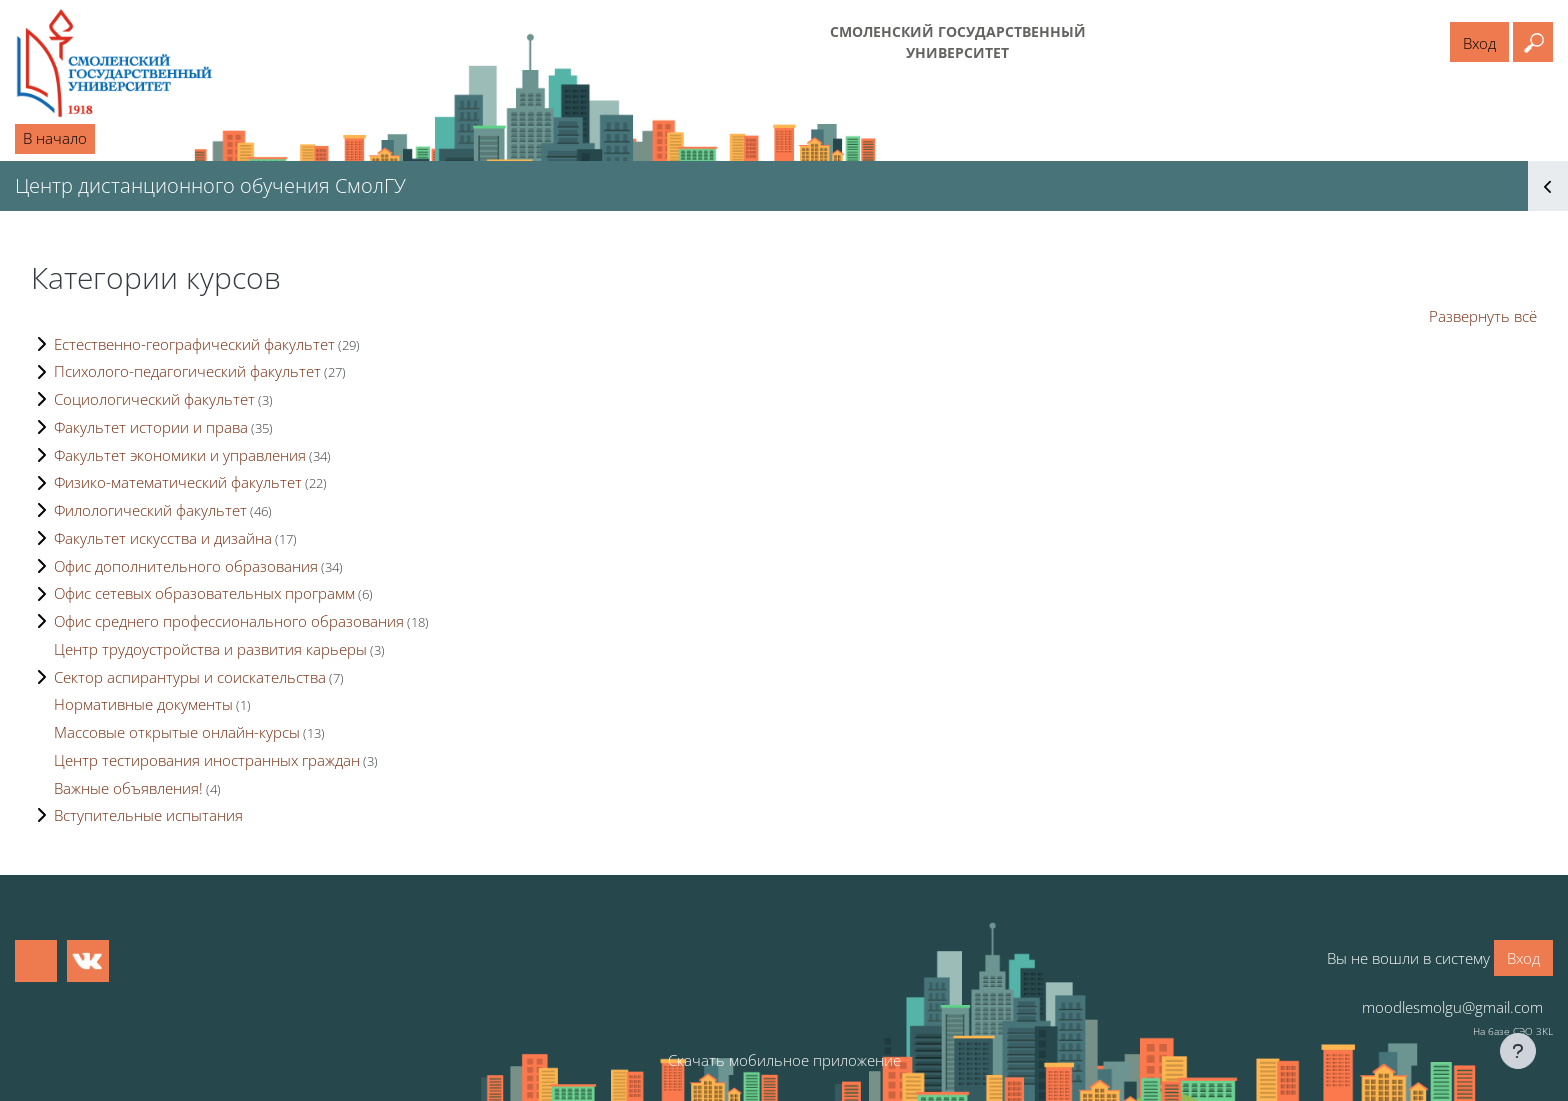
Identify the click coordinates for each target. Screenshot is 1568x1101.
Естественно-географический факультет (194, 344)
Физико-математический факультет (178, 482)
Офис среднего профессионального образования (229, 621)
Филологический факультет (150, 510)
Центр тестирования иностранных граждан (207, 760)
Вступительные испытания (148, 815)
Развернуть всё (1483, 316)
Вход (1479, 43)
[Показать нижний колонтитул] (1518, 1051)
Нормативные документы (143, 704)
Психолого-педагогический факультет (187, 371)
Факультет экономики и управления (180, 455)
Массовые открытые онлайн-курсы (177, 732)
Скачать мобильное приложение (784, 1060)
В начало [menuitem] (55, 138)
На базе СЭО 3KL (1513, 1031)
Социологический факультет (154, 399)
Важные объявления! (128, 788)
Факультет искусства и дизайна (163, 538)
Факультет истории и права (151, 427)
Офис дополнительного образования (186, 566)
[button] (1533, 42)
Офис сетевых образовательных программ (204, 593)
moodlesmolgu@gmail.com (1452, 1007)
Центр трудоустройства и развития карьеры (210, 649)
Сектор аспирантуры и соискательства (190, 677)
